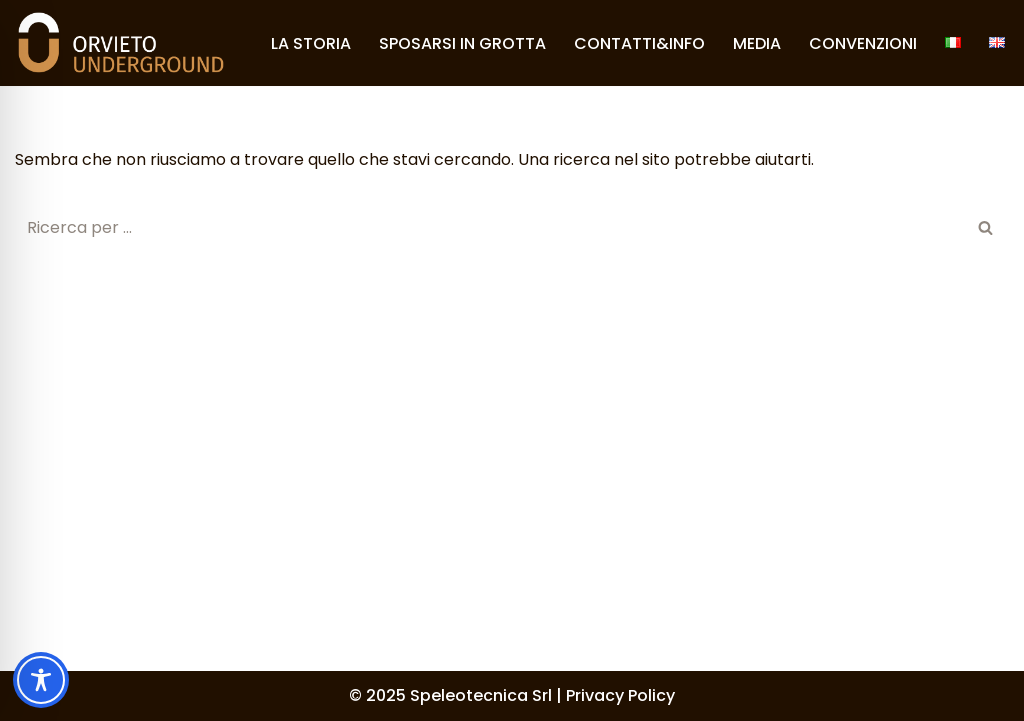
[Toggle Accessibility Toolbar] (41, 680)
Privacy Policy (620, 695)
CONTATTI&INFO (639, 43)
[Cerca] (489, 227)
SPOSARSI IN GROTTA (462, 43)
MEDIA (757, 43)
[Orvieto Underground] (121, 43)
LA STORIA (311, 43)
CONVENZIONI (863, 43)
